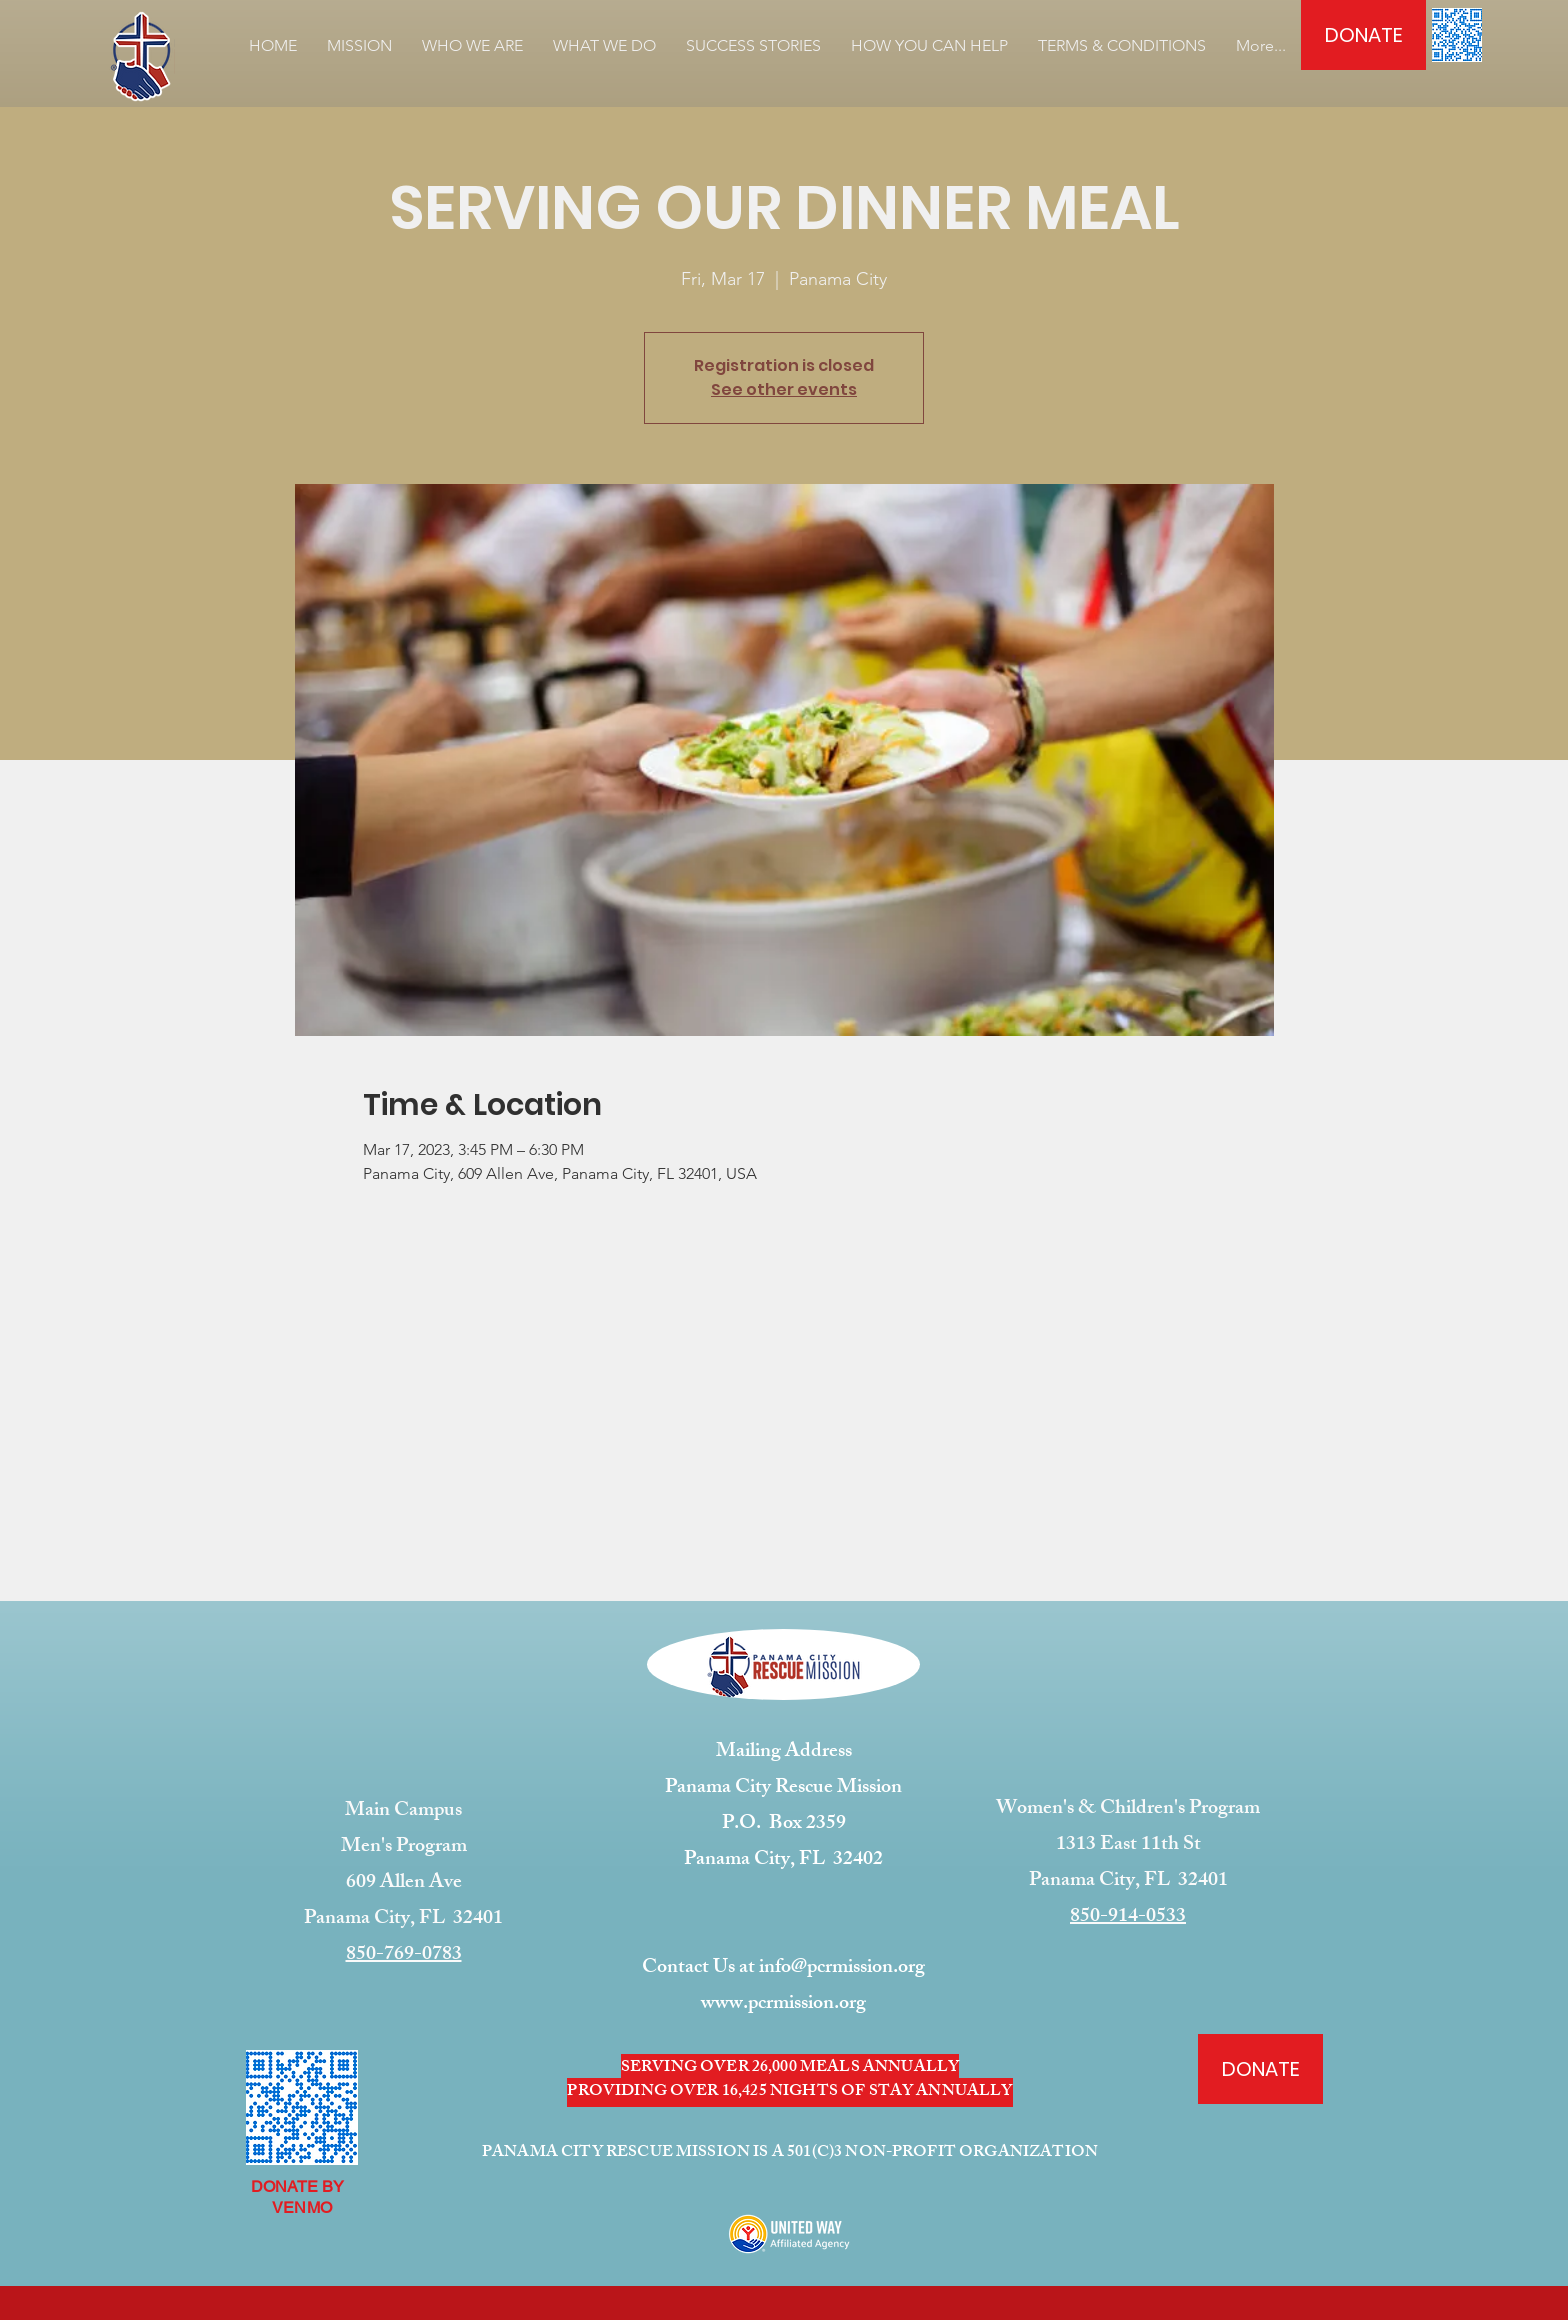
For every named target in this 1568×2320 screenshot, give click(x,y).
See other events (784, 389)
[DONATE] (1363, 35)
